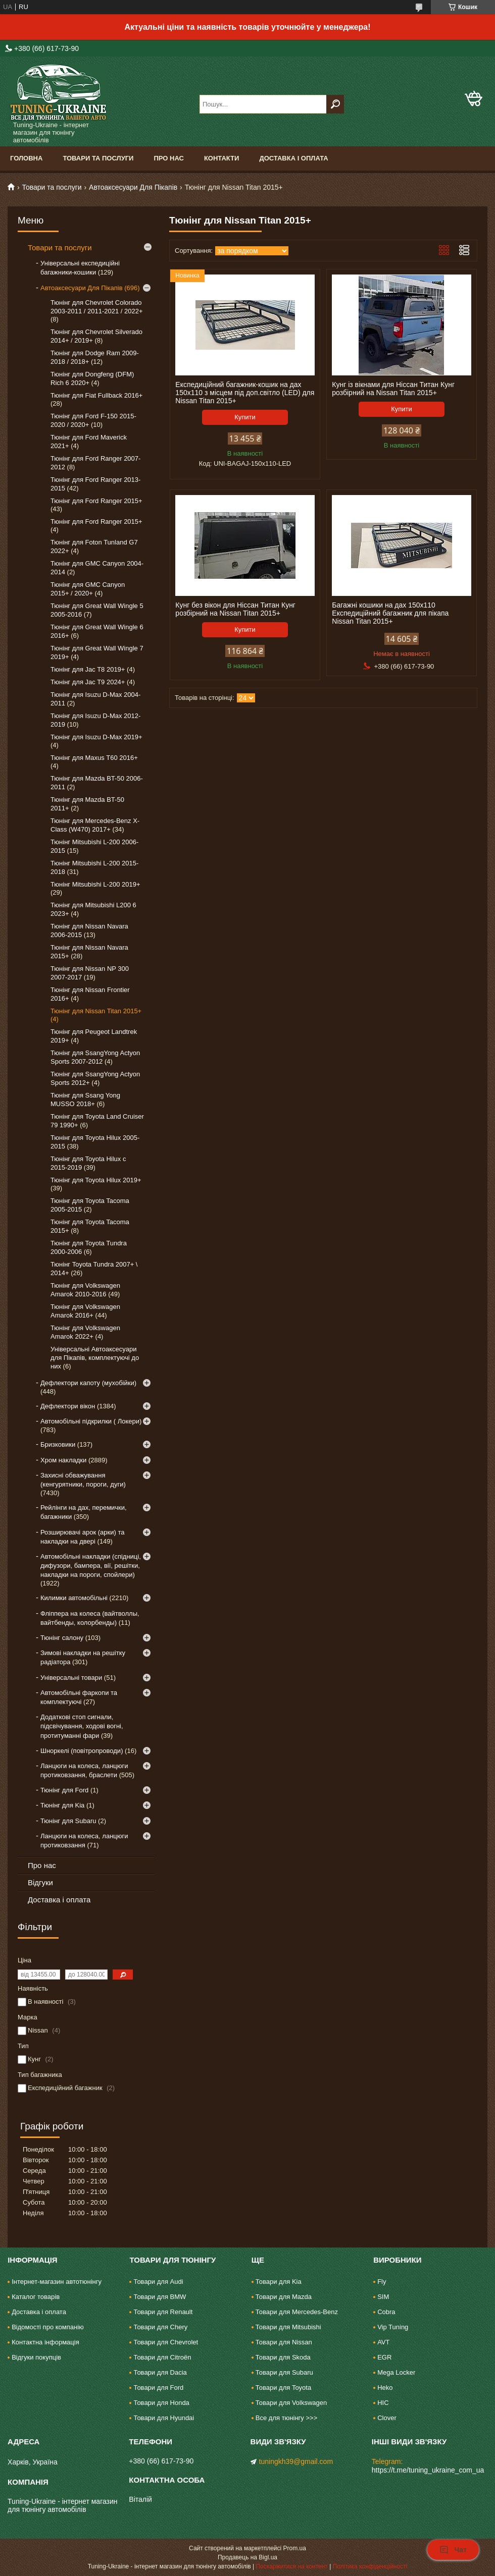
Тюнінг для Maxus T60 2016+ (94, 757)
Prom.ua (294, 2548)
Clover (387, 2418)
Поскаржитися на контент (291, 2566)
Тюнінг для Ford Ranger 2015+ (96, 501)
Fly (381, 2281)
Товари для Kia (279, 2281)
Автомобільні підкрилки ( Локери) (90, 1421)
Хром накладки (63, 1460)
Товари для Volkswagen (291, 2402)
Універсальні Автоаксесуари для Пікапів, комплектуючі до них (95, 1357)
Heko (384, 2387)
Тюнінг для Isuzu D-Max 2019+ (96, 737)
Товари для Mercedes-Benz (297, 2312)
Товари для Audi (158, 2281)
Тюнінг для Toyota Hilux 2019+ (96, 1180)
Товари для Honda (161, 2402)
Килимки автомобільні (74, 1598)
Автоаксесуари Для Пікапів (133, 187)
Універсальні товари (71, 1677)
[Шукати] (335, 104)
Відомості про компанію (48, 2327)
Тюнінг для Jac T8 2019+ (88, 669)
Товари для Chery (160, 2327)
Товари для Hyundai (163, 2418)
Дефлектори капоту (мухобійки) (88, 1383)
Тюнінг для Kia (62, 1805)
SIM (383, 2296)
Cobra (386, 2312)
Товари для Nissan (284, 2342)
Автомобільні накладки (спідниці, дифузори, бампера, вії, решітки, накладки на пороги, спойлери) (90, 1565)
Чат (453, 2549)
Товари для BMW (159, 2296)
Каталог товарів (36, 2296)
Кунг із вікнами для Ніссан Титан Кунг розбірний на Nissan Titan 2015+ (393, 388)
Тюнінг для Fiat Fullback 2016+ (96, 395)
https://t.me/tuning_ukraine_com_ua (428, 2470)
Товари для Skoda (283, 2357)
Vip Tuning (392, 2327)
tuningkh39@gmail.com (296, 2461)
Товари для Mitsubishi (288, 2327)
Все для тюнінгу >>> (286, 2418)
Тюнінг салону (61, 1637)
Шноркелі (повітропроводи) (81, 1751)
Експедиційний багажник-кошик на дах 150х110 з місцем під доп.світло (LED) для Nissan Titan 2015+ (244, 392)
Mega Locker (396, 2372)
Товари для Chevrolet (165, 2342)
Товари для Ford (158, 2387)
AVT (383, 2342)
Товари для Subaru (284, 2372)
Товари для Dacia (159, 2372)
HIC (382, 2402)
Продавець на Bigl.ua (247, 2557)
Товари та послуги (98, 158)
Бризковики (57, 1444)
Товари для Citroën (162, 2357)
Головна (26, 158)
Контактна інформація (45, 2342)
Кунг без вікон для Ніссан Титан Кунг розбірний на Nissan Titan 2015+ (235, 609)
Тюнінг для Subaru (68, 1821)
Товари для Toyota (283, 2387)
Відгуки (40, 1882)
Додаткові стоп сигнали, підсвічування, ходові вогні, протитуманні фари (81, 1726)
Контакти (221, 158)
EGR (384, 2357)
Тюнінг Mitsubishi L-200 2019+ (95, 884)
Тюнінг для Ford (64, 1790)
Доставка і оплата (293, 158)
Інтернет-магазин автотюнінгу (57, 2281)
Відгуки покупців (36, 2357)
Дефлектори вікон (67, 1406)
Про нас (168, 158)
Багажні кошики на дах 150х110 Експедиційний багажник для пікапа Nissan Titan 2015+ (390, 613)
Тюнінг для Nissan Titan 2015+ (96, 1011)
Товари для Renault (162, 2312)
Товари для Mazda (284, 2296)
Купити (245, 417)
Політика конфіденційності (370, 2566)
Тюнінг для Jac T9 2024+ (88, 682)
